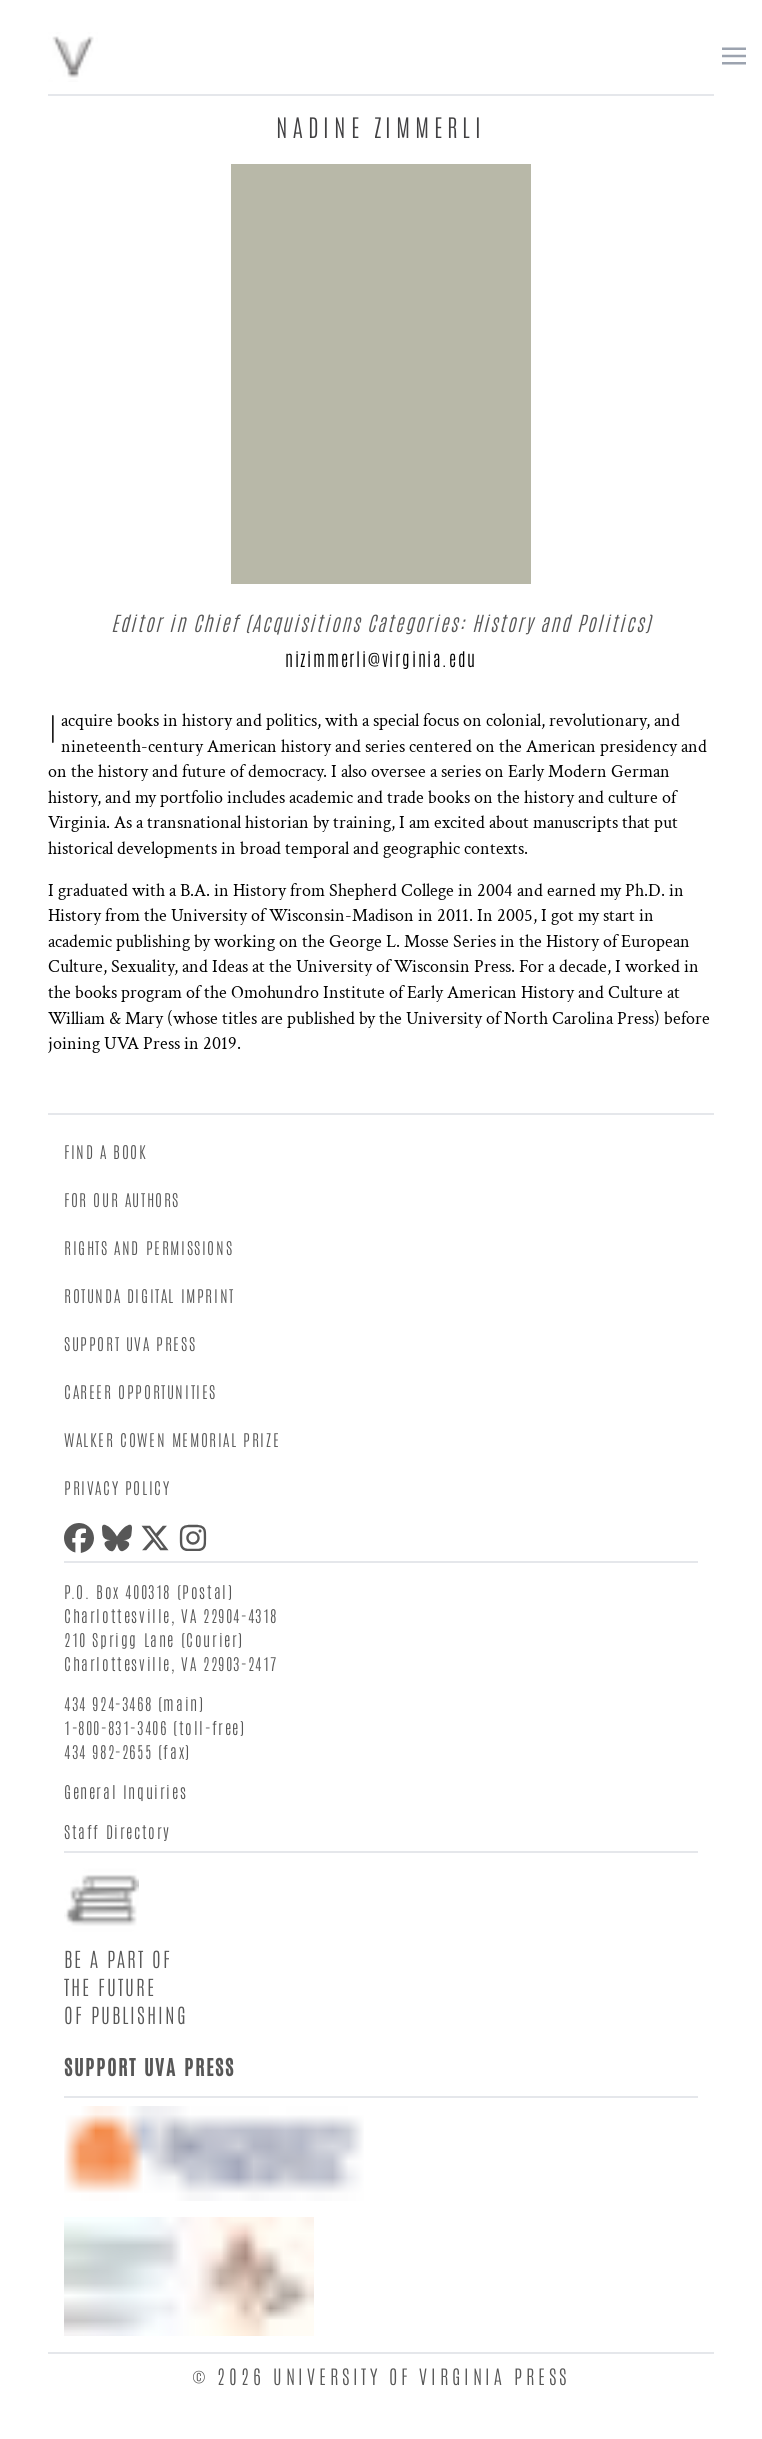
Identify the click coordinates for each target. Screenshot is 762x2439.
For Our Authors (122, 1199)
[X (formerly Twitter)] (159, 1538)
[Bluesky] (121, 1538)
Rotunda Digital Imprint (149, 1295)
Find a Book (106, 1151)
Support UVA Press (130, 1343)
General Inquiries (125, 1791)
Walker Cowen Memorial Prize (172, 1439)
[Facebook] (83, 1538)
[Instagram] (197, 1538)
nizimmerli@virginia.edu (381, 658)
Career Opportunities (140, 1391)
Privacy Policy (117, 1487)
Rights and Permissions (148, 1247)
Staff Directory (117, 1831)
